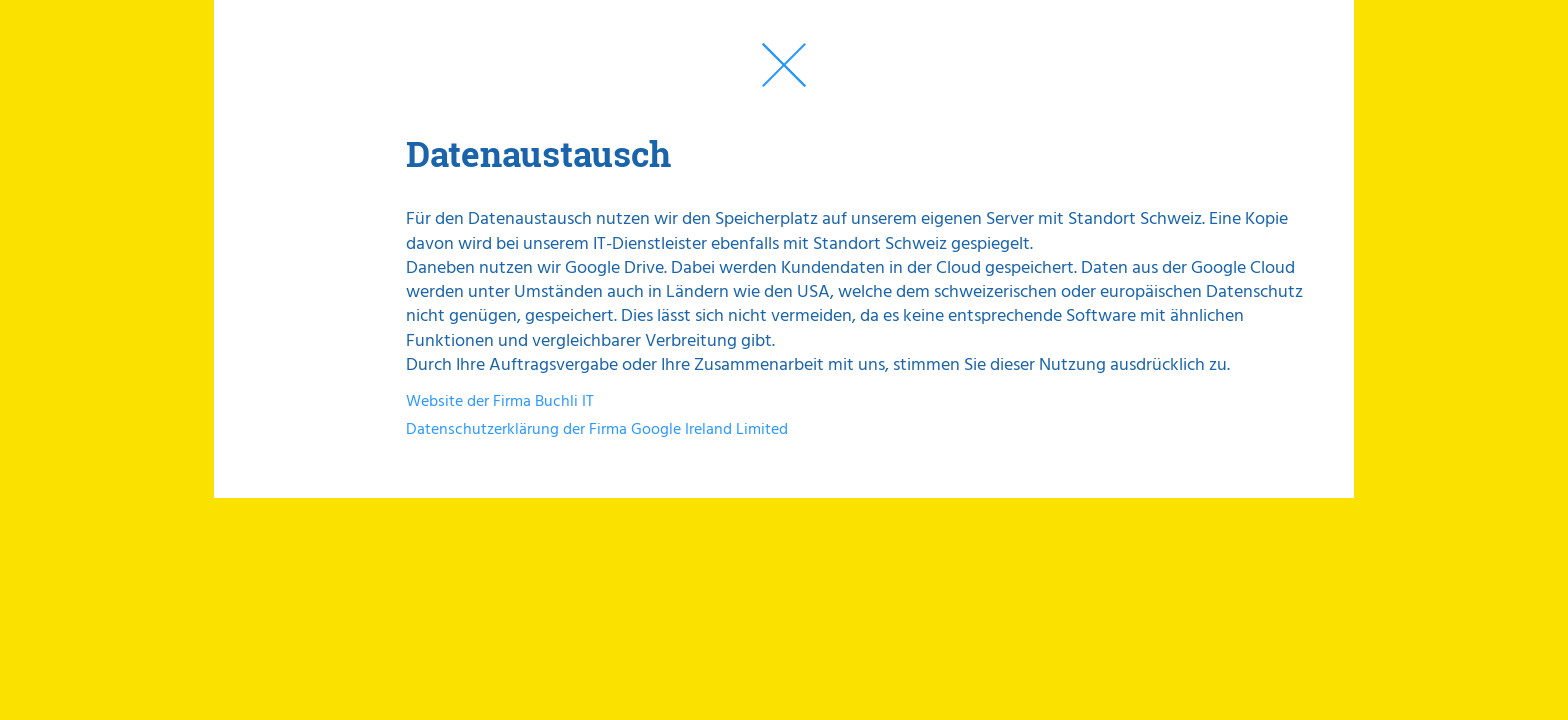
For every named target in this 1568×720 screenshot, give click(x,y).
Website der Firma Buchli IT (500, 402)
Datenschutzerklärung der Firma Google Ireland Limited (597, 430)
